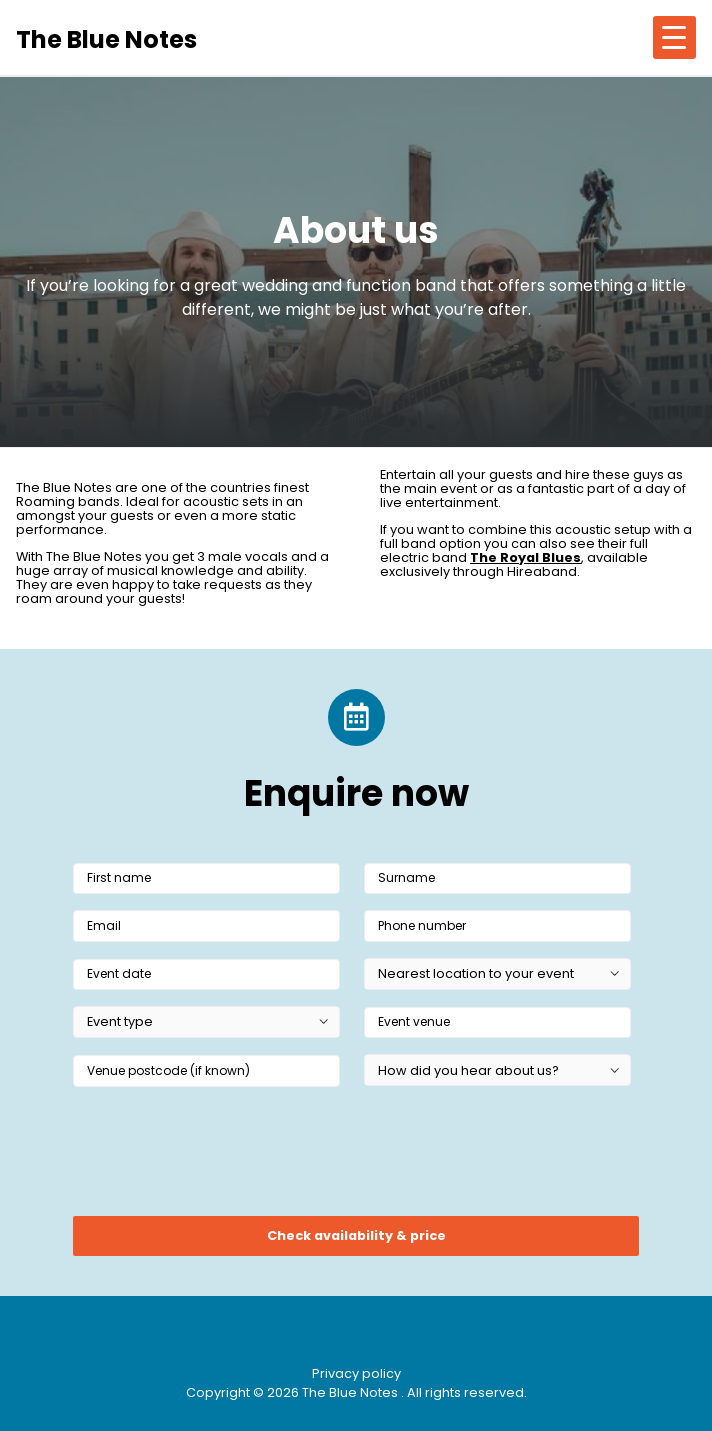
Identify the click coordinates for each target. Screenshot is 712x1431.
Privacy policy (356, 1373)
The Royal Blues (525, 557)
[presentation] (225, 1158)
